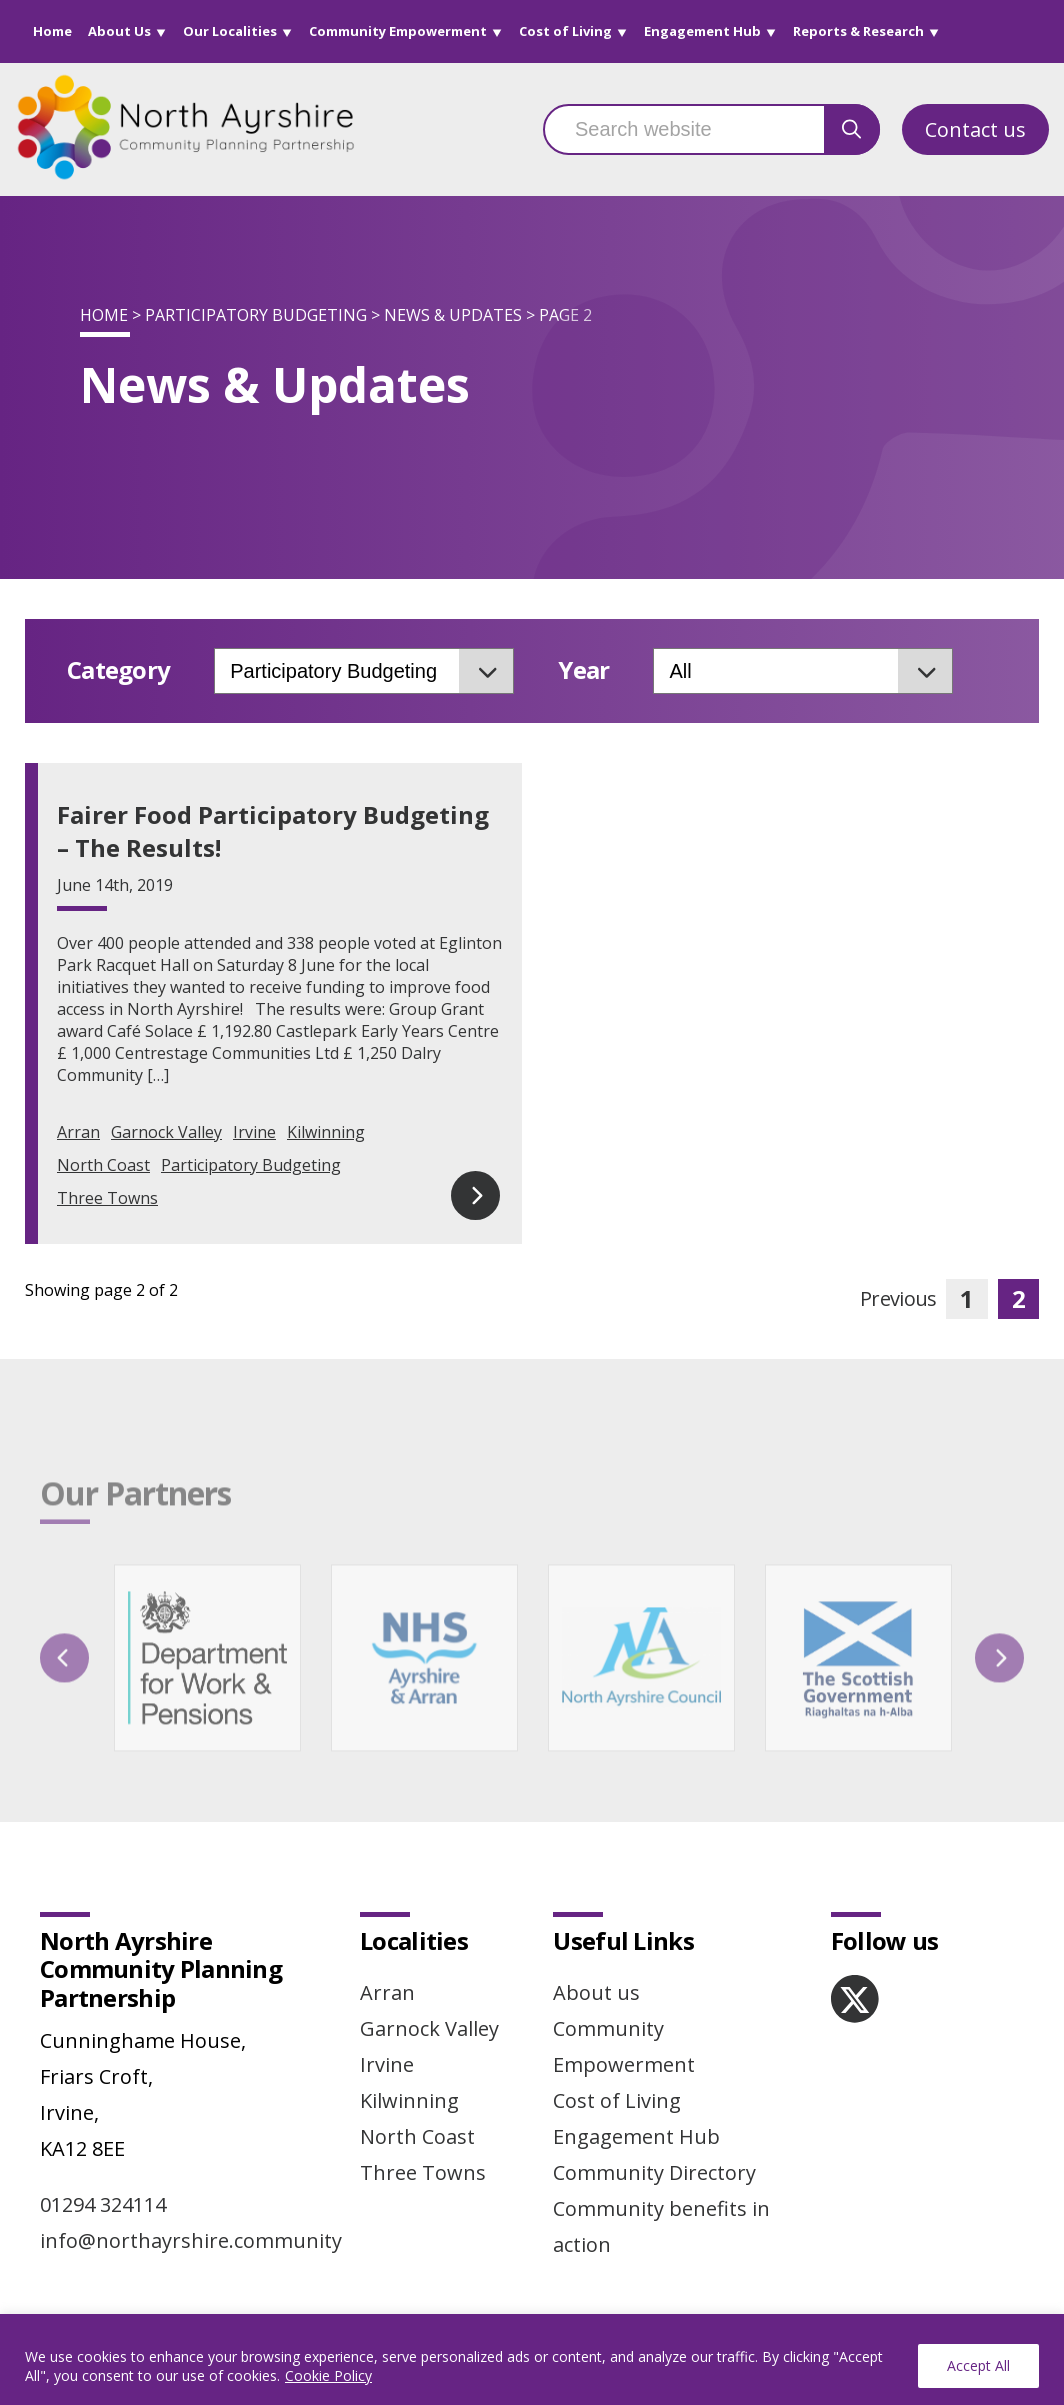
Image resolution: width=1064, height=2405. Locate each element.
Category (118, 670)
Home (52, 31)
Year (583, 670)
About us (596, 1992)
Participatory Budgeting (256, 315)
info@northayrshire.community (191, 2240)
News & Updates (453, 315)
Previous (898, 1298)
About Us (119, 31)
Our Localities (230, 31)
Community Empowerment (398, 31)
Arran (78, 1132)
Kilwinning (326, 1132)
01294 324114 (103, 2204)
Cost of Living (565, 31)
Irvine (254, 1132)
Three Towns (107, 1198)
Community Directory (654, 2172)
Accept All (978, 2365)
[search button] (852, 129)
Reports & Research (858, 31)
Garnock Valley (166, 1132)
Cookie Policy (328, 2375)
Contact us (975, 129)
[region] (532, 2359)
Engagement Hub (702, 31)
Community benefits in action (661, 2226)
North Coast (103, 1165)
